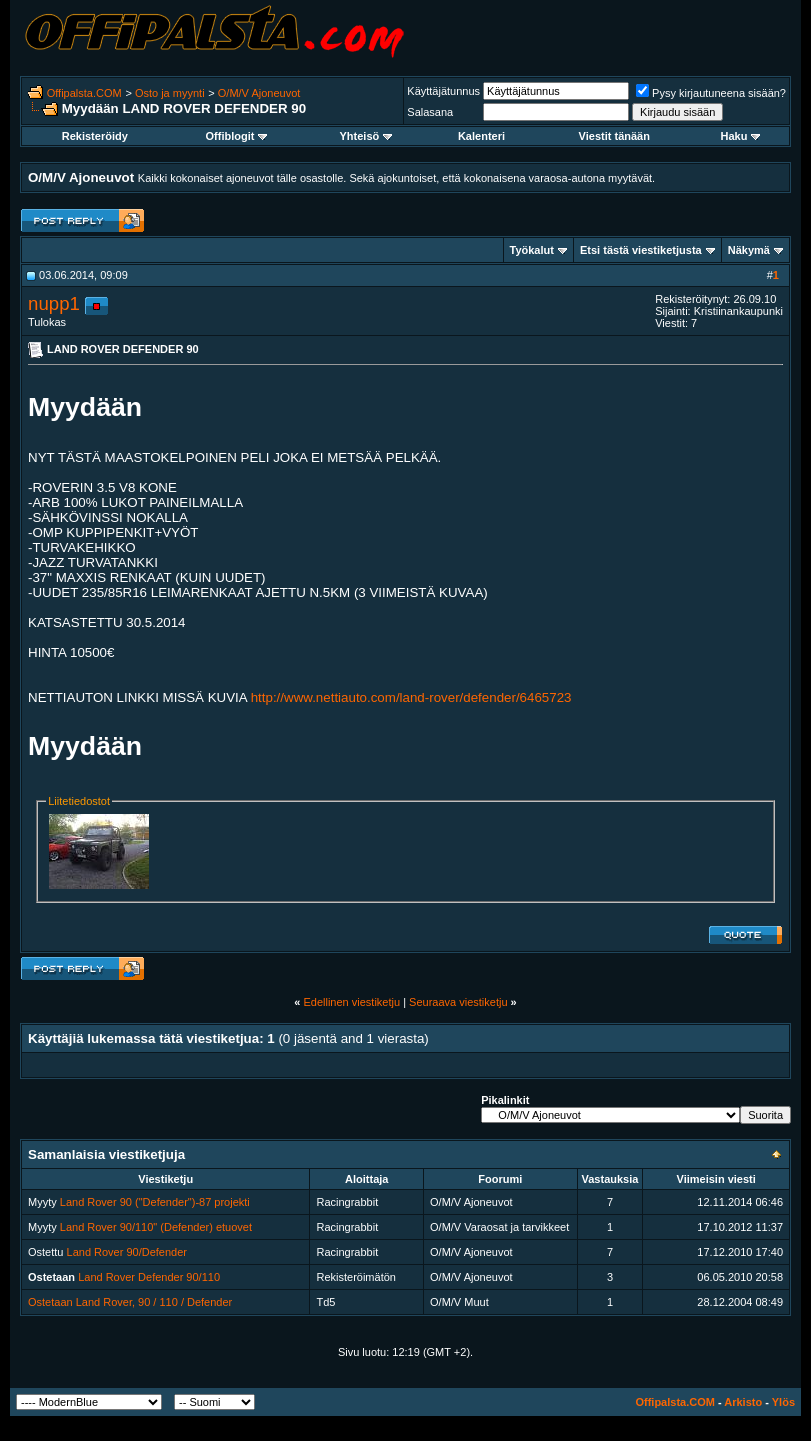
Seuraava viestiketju (458, 1002)
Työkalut (532, 250)
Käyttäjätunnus (443, 91)
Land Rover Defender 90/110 (149, 1277)
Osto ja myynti (170, 93)
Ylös (783, 1402)
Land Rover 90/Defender (127, 1252)
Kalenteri (481, 136)
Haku (741, 136)
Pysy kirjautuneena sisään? (711, 93)
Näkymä (749, 250)
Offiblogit (237, 136)
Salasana (430, 112)
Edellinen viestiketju (351, 1002)
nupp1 (54, 303)
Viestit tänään (614, 136)
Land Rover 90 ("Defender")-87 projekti (155, 1202)
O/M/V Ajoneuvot (259, 93)
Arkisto (743, 1402)
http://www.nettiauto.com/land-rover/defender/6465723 (411, 697)
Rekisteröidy (95, 136)
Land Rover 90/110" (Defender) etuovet (156, 1227)
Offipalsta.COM (84, 93)
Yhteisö (366, 136)
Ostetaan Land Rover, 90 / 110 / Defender (130, 1302)
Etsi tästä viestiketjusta (641, 250)
